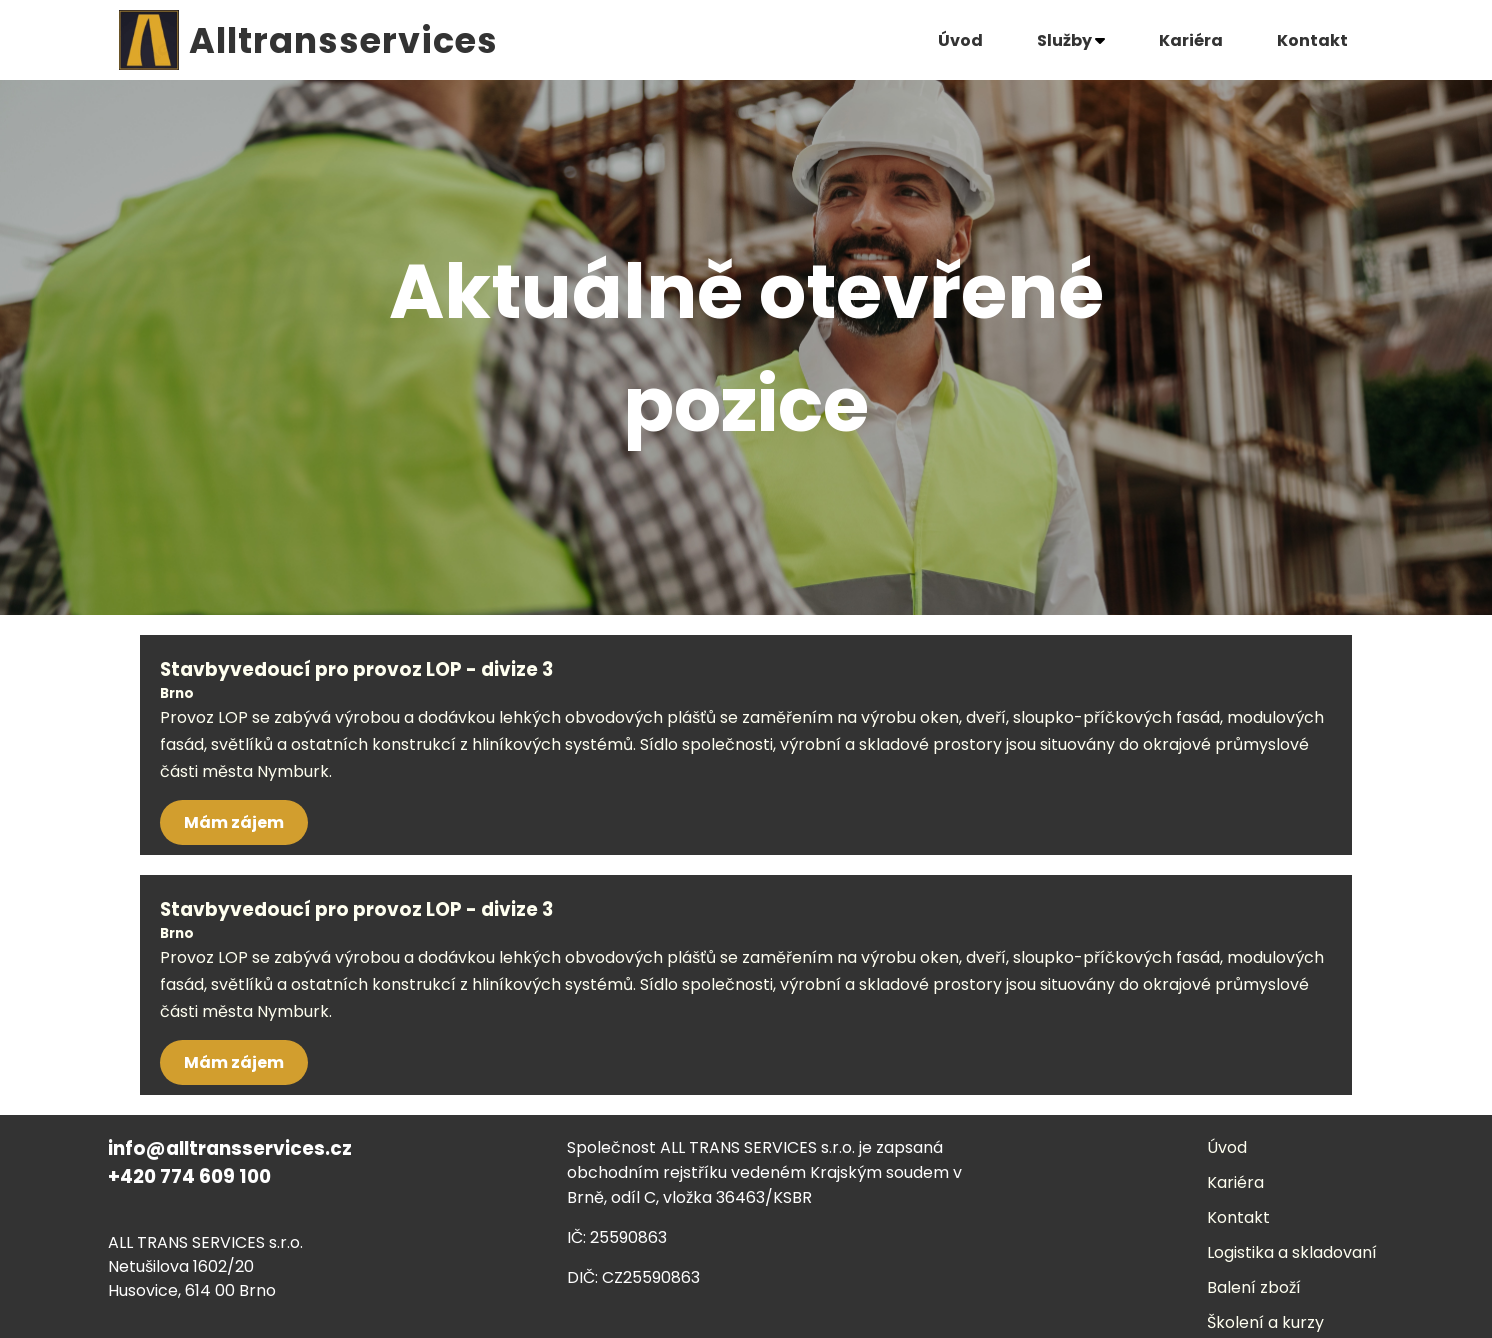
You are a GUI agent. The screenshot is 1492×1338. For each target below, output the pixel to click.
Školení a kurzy (1265, 1322)
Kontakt (1312, 40)
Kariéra (1191, 40)
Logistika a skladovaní (1292, 1252)
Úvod (960, 40)
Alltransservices (343, 40)
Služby (1071, 40)
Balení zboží (1254, 1287)
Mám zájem (234, 822)
